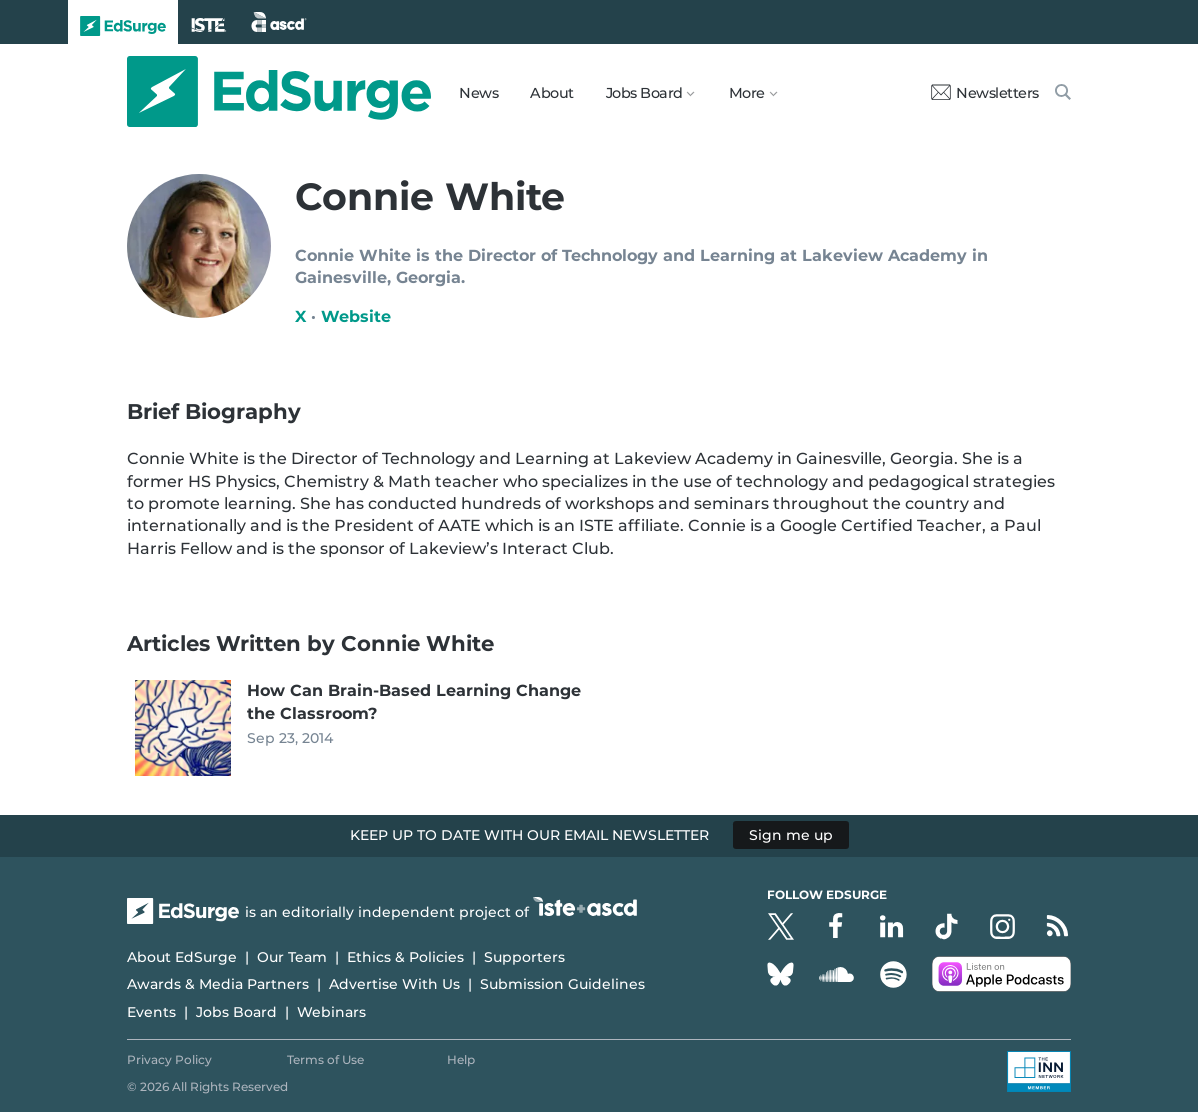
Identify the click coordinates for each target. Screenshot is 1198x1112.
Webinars (331, 1012)
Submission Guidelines (562, 984)
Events (151, 1012)
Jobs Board (236, 1012)
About (552, 93)
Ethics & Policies (405, 957)
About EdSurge (182, 957)
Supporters (524, 957)
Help (461, 1059)
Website (356, 316)
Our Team (292, 957)
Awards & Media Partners (218, 984)
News (478, 93)
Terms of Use (325, 1059)
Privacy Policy (169, 1059)
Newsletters (985, 93)
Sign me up (791, 835)
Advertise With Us (394, 984)
